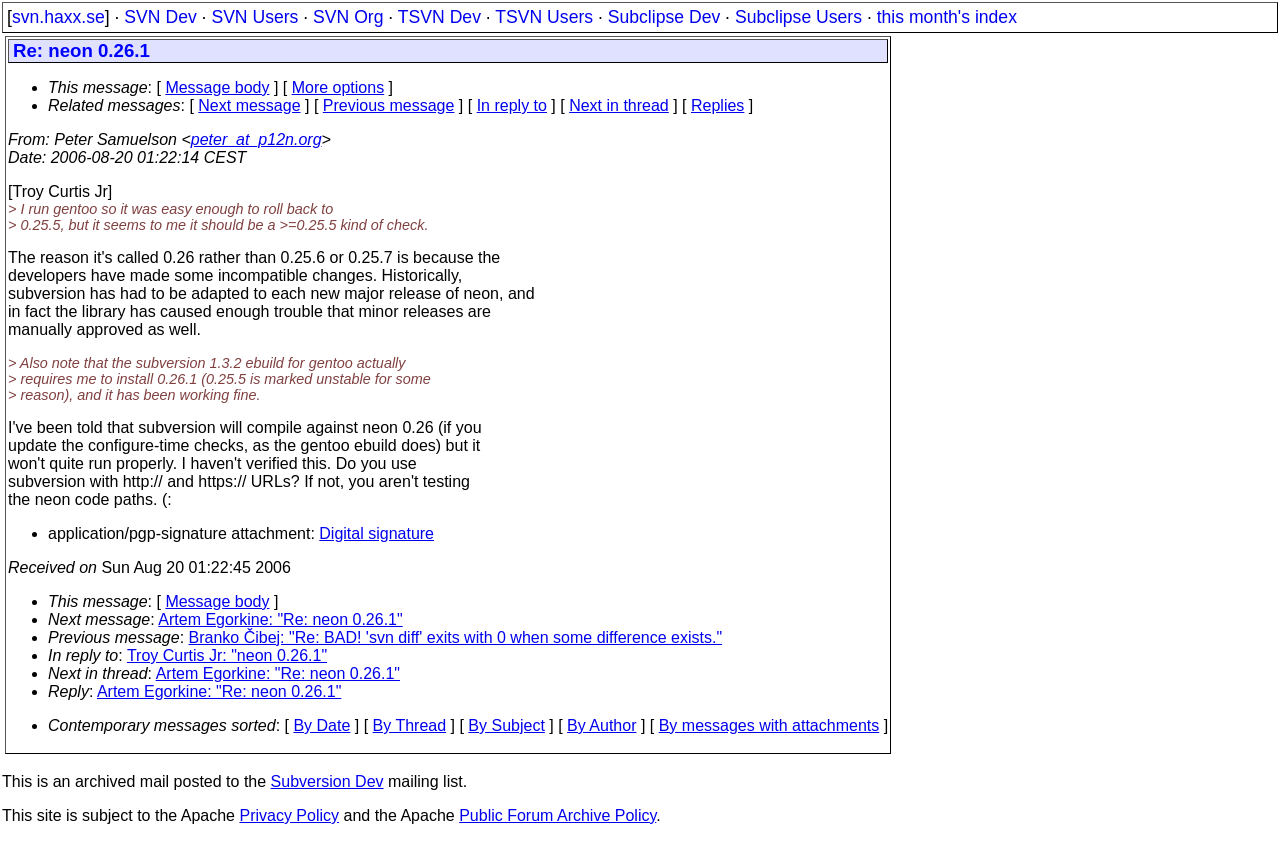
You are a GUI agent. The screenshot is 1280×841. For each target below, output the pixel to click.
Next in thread (619, 105)
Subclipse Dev (664, 17)
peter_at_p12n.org (256, 139)
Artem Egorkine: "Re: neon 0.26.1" (280, 619)
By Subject (506, 725)
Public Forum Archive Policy (557, 815)
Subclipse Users (798, 17)
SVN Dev (160, 17)
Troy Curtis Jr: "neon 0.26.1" (227, 655)
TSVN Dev (439, 17)
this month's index (947, 17)
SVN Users (254, 17)
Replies (717, 105)
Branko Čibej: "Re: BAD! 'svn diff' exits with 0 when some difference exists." (456, 637)
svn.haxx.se (58, 17)
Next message (249, 105)
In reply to (512, 105)
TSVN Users (544, 17)
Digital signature (376, 533)
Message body (217, 87)
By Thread (410, 725)
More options (338, 87)
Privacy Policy (289, 815)
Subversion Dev (327, 781)
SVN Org (348, 17)
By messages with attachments (769, 725)
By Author (601, 725)
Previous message (389, 105)
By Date (321, 725)
